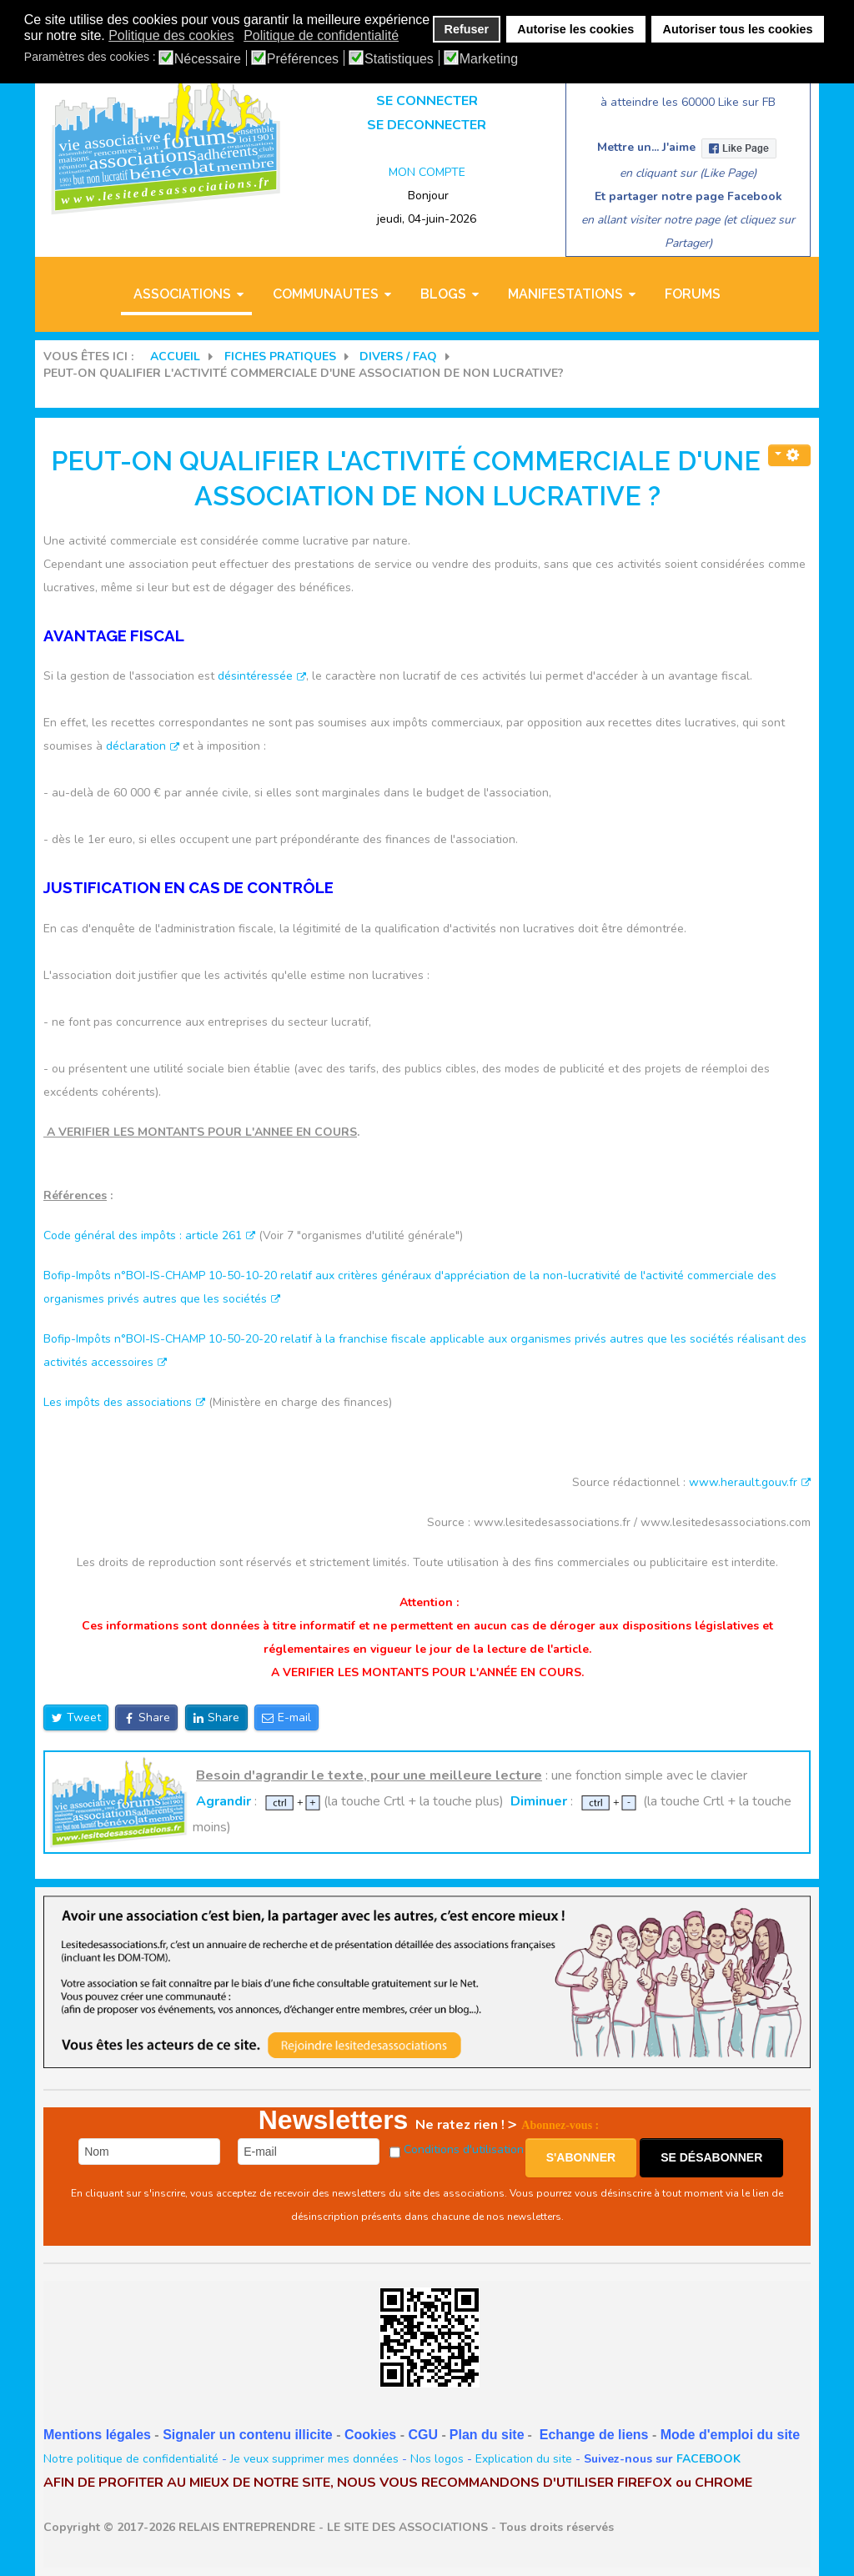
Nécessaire (207, 59)
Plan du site (487, 2435)
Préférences (303, 59)
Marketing (489, 59)
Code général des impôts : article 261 (149, 1235)
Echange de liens (594, 2435)
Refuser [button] (467, 29)
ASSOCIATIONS (182, 294)
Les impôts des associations (124, 1402)
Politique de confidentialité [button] (321, 35)
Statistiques (399, 59)
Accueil (175, 356)
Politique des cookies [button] (171, 35)
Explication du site (523, 2459)
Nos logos (437, 2459)
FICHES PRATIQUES (280, 356)
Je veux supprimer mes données (314, 2459)
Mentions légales (97, 2435)
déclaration (142, 746)
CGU (423, 2435)
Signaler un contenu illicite (248, 2435)
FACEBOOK (708, 2459)
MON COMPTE (427, 172)
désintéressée (262, 676)
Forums (693, 294)
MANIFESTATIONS (565, 294)
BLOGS (443, 294)
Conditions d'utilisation (464, 2149)
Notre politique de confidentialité (131, 2459)
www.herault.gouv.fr (750, 1482)
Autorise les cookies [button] (575, 29)
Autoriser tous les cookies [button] (738, 29)
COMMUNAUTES (326, 294)
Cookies (370, 2435)
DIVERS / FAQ (398, 356)
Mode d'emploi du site (730, 2435)
